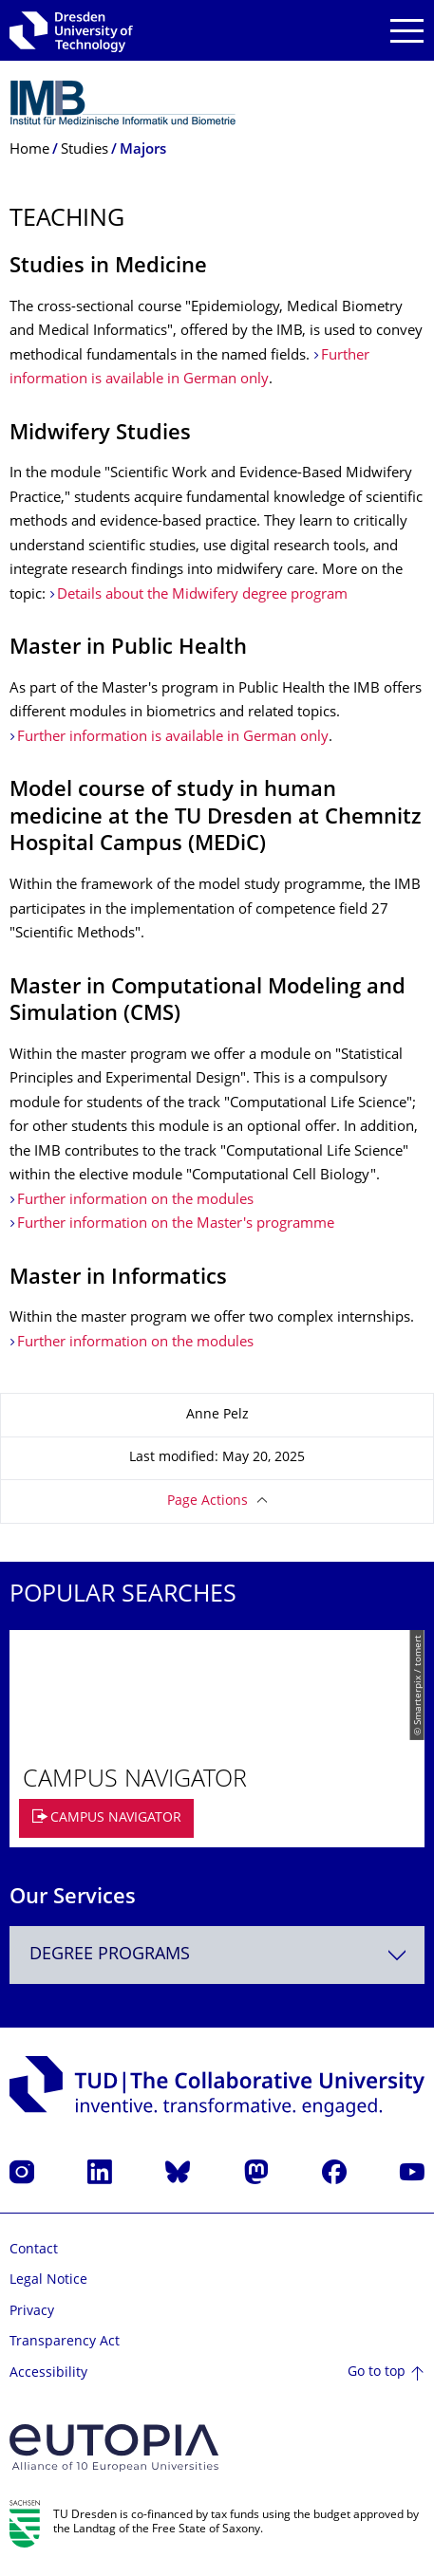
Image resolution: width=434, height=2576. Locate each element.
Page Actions (207, 1501)
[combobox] (217, 1955)
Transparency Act (64, 2342)
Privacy (31, 2312)
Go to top (377, 2372)
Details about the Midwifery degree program (202, 595)
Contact (33, 2250)
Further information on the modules (135, 1201)
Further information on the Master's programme (175, 1224)
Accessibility (48, 2373)
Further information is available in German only (173, 738)
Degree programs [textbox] (109, 1955)
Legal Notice (48, 2280)
